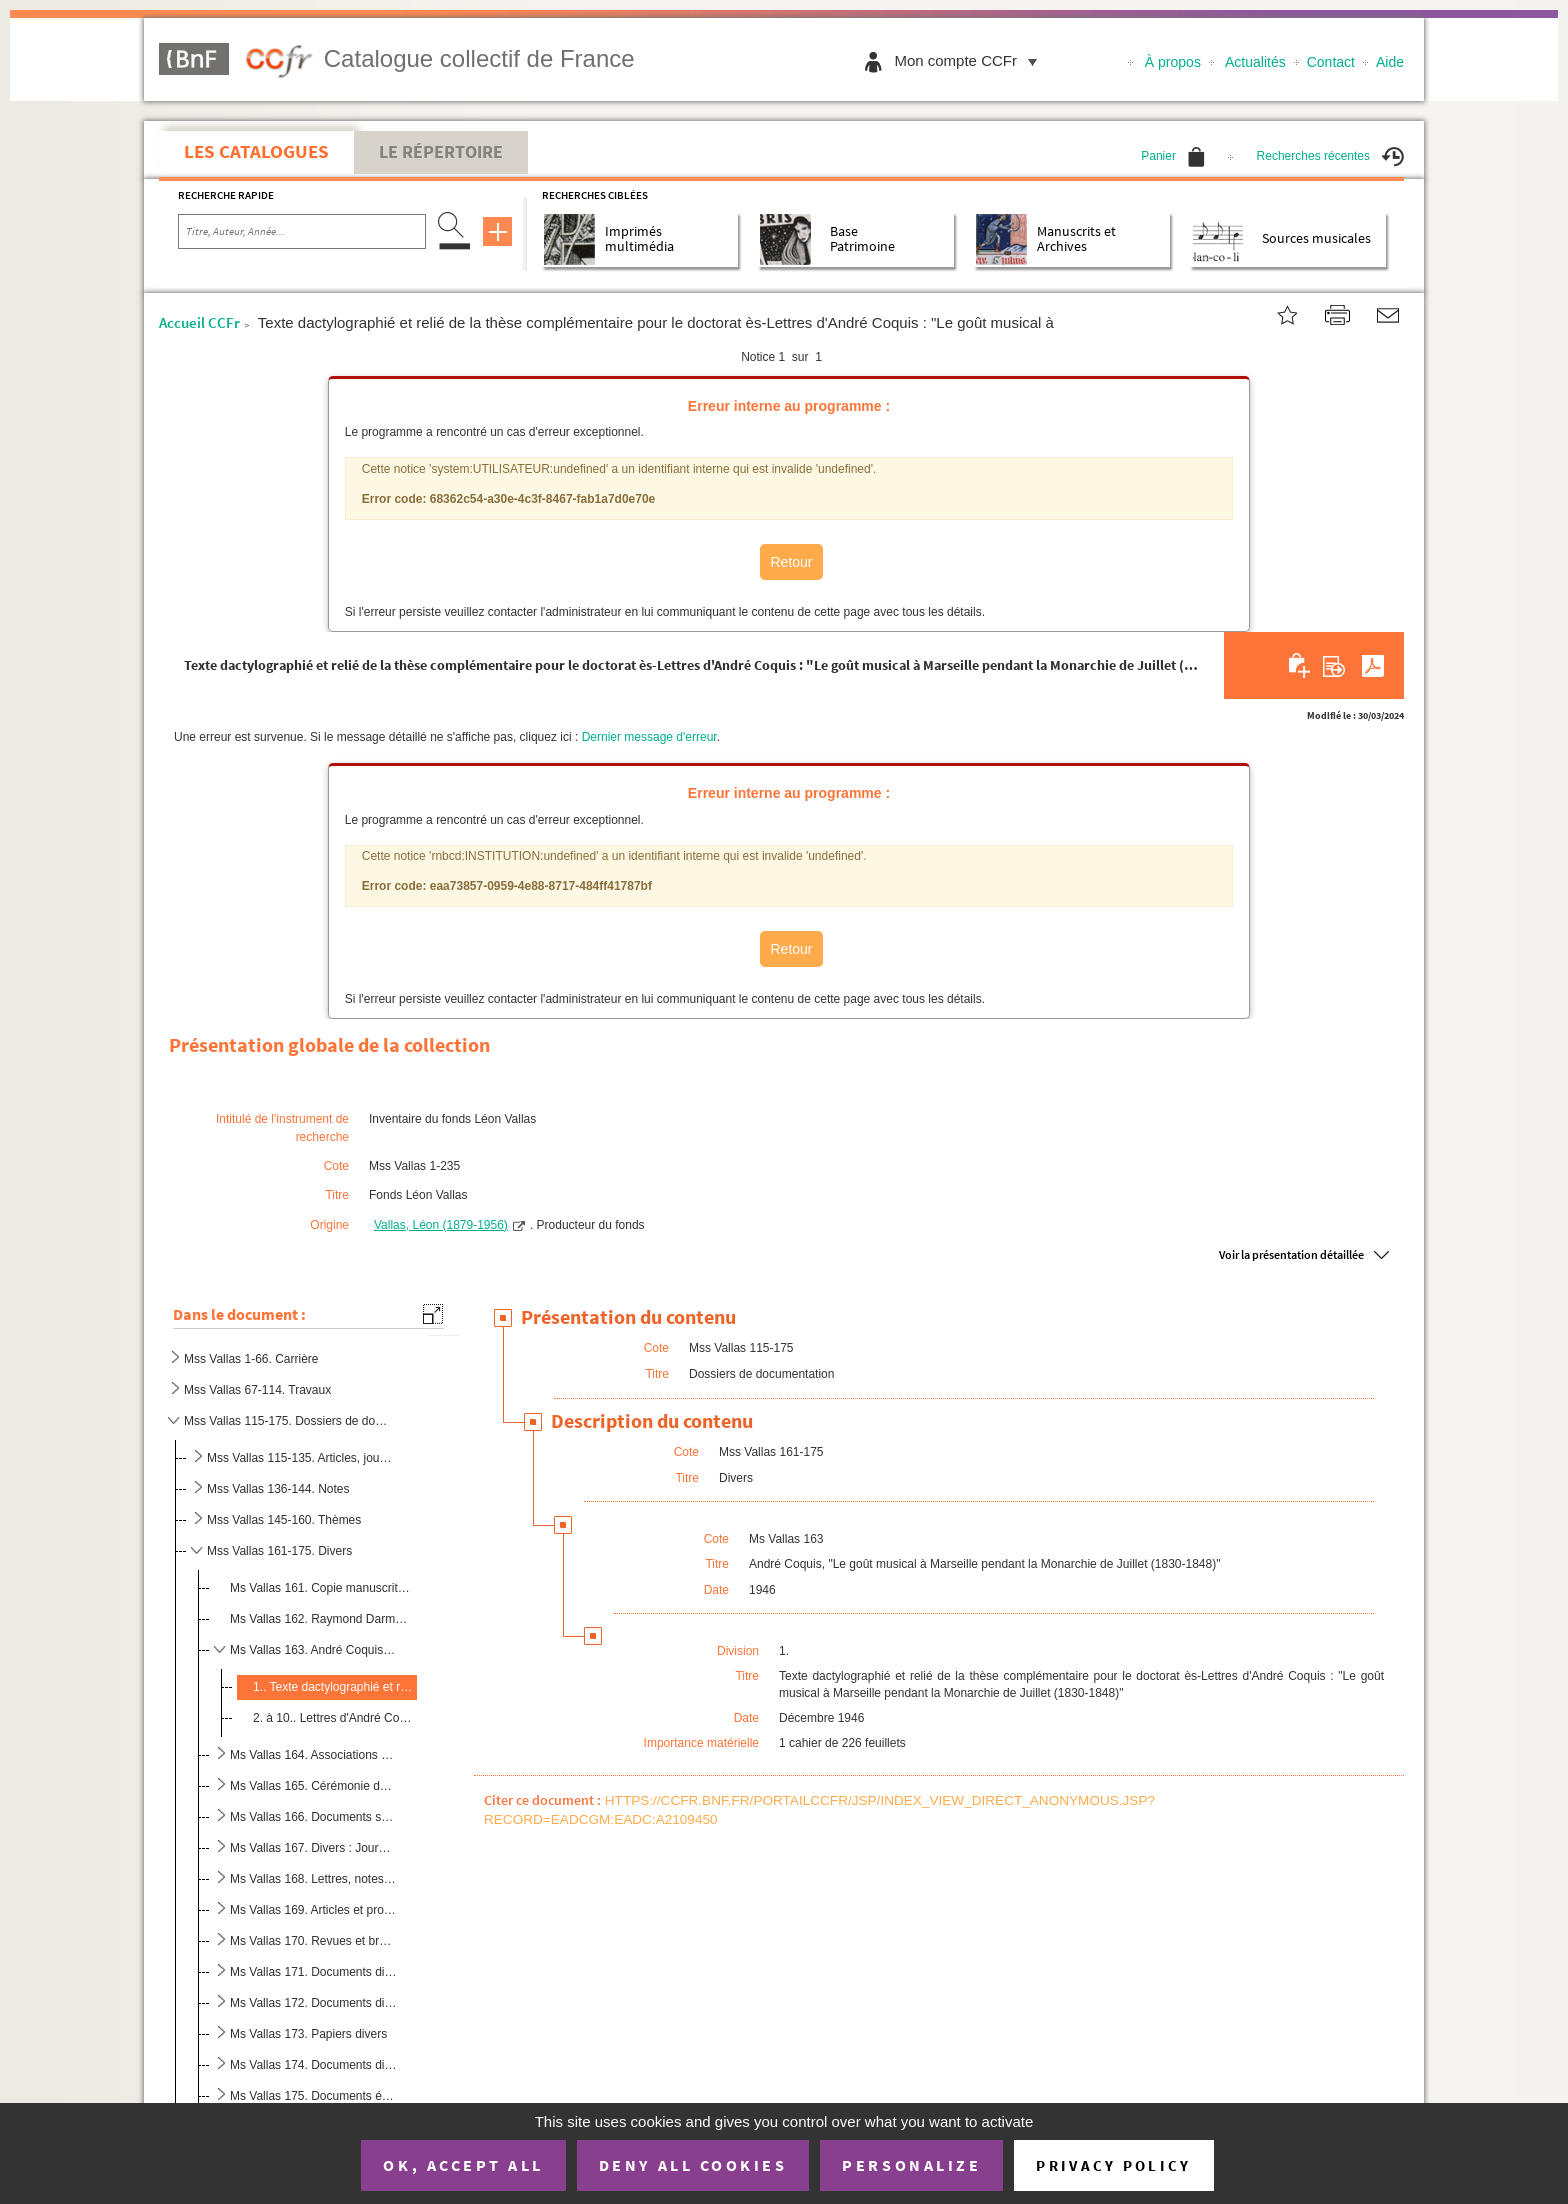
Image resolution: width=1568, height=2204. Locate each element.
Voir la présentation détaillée (1291, 1254)
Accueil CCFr (199, 322)
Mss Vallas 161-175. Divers (279, 1551)
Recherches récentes (1330, 156)
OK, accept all (463, 2165)
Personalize (911, 2165)
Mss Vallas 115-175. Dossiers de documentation (288, 1421)
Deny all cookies (693, 2165)
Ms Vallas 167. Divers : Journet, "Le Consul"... (313, 1848)
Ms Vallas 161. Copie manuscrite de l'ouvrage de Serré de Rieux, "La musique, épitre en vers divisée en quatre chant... (321, 1588)
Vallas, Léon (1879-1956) (441, 1225)
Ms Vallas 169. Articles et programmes (313, 1910)
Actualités (1255, 62)
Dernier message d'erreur (649, 737)
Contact (1331, 62)
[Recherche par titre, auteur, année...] (302, 232)
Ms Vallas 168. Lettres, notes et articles (313, 1879)
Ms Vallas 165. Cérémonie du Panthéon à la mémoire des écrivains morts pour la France (313, 1786)
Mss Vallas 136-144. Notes (278, 1489)
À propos (1173, 62)
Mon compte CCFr (970, 60)
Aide (1390, 62)
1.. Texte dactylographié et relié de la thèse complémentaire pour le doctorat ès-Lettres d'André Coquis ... (334, 1687)
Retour (791, 562)
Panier (1173, 156)
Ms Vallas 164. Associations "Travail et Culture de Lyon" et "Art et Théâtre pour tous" (313, 1755)
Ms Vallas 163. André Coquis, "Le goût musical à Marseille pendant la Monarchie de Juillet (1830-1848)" (313, 1650)
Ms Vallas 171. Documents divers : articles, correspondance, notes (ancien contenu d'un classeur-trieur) (313, 1972)
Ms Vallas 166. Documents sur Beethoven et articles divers (313, 1817)
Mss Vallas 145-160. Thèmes (284, 1520)
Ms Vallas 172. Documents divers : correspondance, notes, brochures (313, 2003)
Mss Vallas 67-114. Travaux (257, 1390)
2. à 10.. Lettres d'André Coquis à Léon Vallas (334, 1718)
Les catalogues (256, 151)
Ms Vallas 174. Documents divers (313, 2065)
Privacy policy (1113, 2165)
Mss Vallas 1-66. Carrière (251, 1359)
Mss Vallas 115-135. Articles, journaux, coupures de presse (300, 1458)
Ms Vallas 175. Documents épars (313, 2096)
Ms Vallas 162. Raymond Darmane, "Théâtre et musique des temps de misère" (321, 1619)
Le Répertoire (441, 152)
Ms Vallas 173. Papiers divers (308, 2034)
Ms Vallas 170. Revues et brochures (313, 1941)
